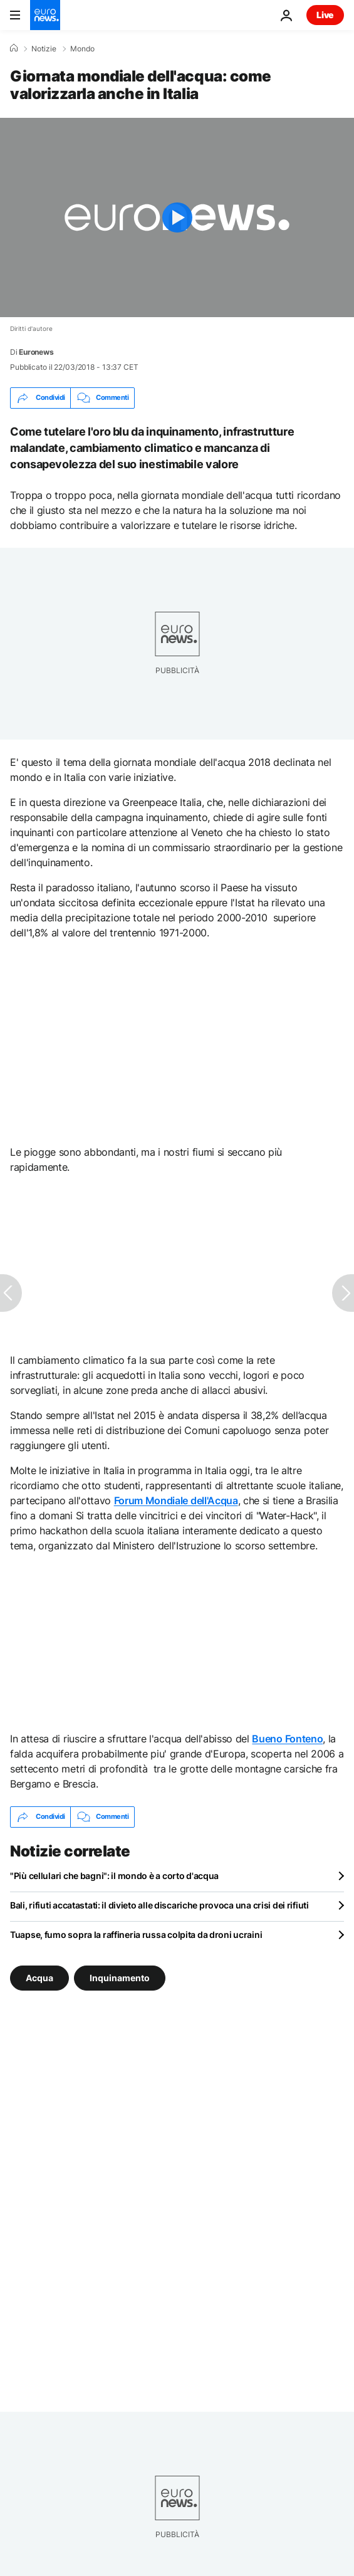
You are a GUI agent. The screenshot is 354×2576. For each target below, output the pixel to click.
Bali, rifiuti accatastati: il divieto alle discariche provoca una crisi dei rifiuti (159, 1905)
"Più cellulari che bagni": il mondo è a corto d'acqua (114, 1875)
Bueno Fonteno (287, 1738)
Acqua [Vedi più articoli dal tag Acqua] (39, 1977)
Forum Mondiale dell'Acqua (176, 1500)
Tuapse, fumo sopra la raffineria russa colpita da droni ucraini (136, 1934)
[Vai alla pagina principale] (45, 15)
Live (325, 14)
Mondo (82, 49)
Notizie (43, 49)
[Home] (14, 48)
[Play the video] (177, 217)
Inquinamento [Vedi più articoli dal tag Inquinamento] (120, 1977)
